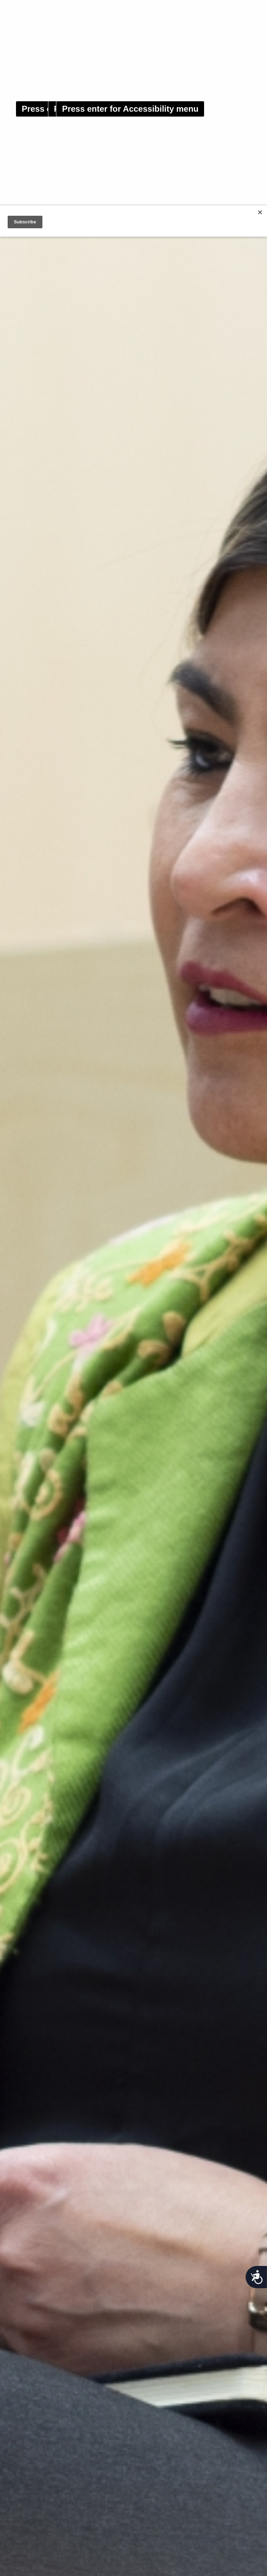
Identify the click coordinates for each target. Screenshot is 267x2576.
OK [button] (232, 2563)
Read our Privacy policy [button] (101, 2563)
